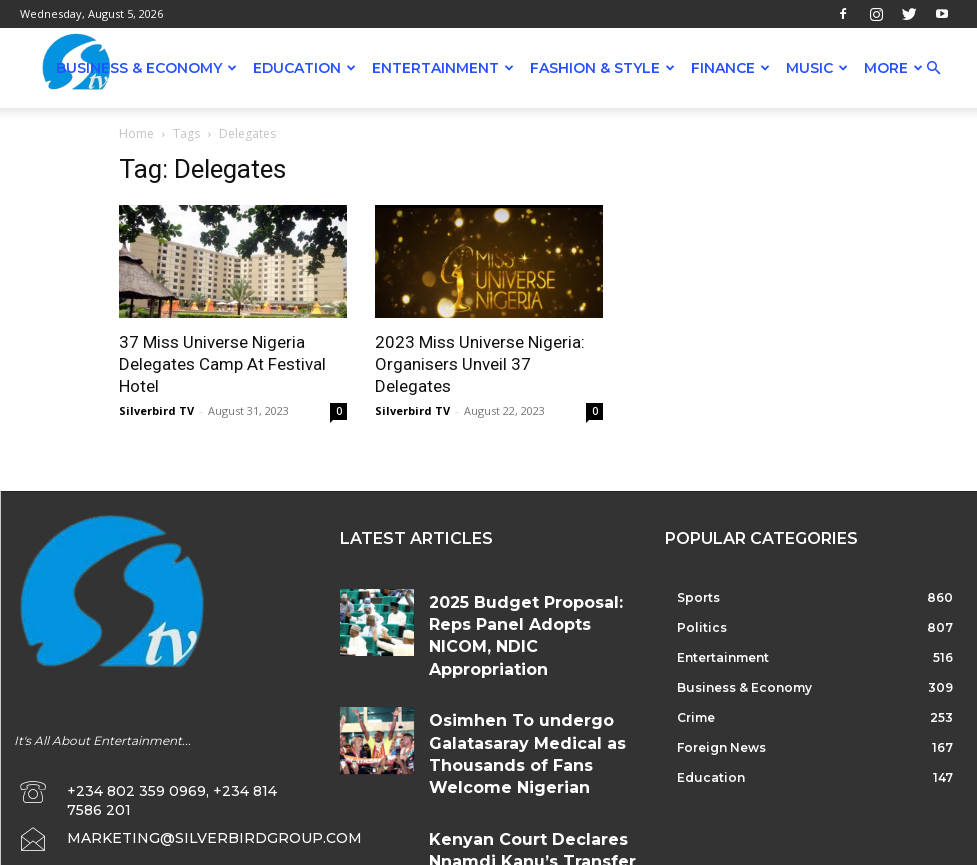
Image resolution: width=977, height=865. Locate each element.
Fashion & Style (602, 68)
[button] (933, 68)
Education (304, 68)
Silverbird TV (156, 410)
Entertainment (443, 68)
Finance (730, 68)
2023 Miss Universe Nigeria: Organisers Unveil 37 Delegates (480, 364)
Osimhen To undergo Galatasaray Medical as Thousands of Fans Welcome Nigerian (522, 699)
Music (817, 68)
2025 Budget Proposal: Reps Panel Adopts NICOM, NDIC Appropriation (525, 605)
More (893, 68)
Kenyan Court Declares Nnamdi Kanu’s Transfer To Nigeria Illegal (521, 778)
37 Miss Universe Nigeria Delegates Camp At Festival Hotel (222, 364)
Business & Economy (146, 68)
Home (136, 133)
